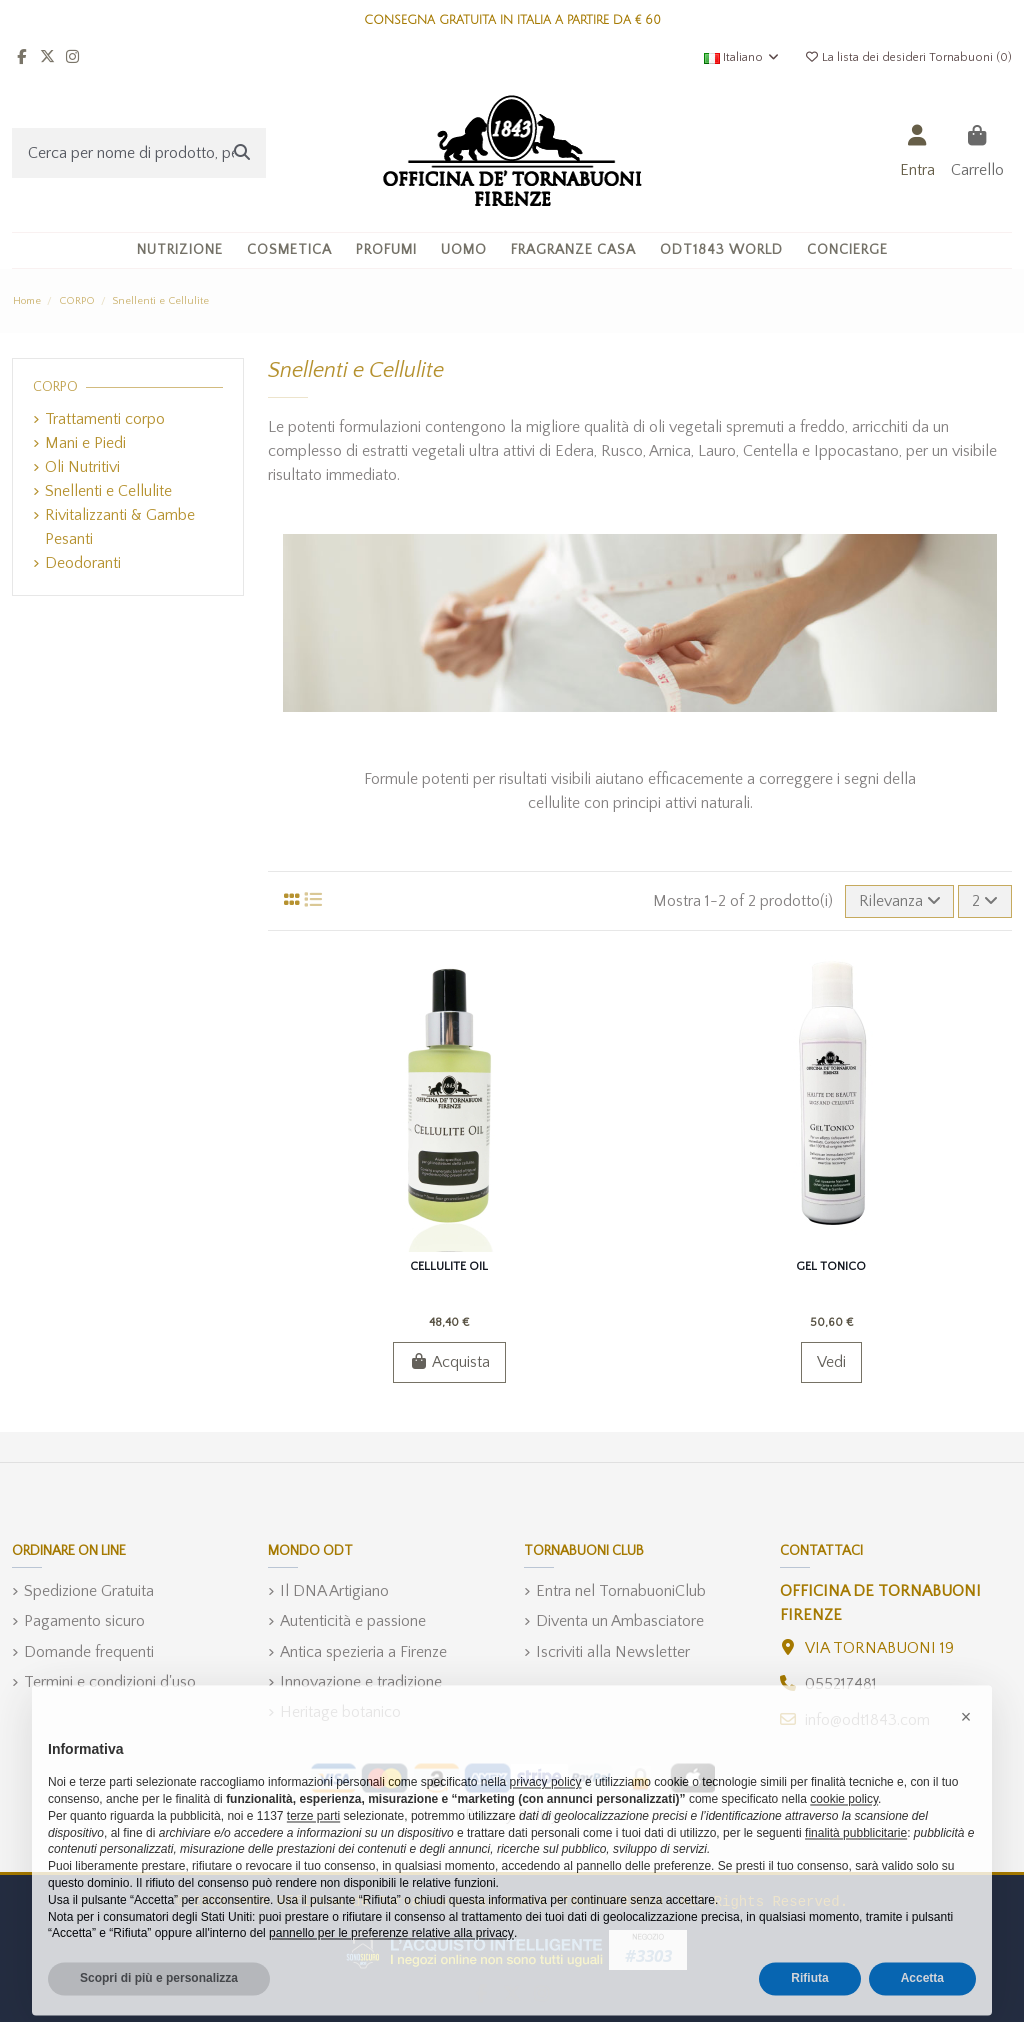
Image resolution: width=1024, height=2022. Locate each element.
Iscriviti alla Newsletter (613, 1652)
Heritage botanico (340, 1712)
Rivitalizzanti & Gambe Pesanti (120, 527)
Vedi (831, 1362)
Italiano (742, 57)
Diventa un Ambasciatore (620, 1621)
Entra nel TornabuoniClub (621, 1591)
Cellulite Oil (449, 1266)
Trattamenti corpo (105, 419)
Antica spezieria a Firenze (363, 1652)
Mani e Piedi (85, 443)
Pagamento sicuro (84, 1621)
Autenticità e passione (353, 1621)
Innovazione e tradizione (361, 1682)
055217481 (841, 1684)
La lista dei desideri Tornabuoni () (908, 57)
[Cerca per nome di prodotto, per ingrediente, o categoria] (242, 153)
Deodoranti (83, 563)
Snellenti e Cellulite (108, 491)
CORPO (55, 387)
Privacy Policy (512, 1815)
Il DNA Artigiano (334, 1591)
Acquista (449, 1362)
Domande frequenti (89, 1652)
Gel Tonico (831, 1266)
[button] (289, 250)
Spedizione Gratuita (89, 1591)
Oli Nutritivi (82, 467)
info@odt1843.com (867, 1720)
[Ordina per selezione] (900, 901)
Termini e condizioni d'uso (110, 1682)
